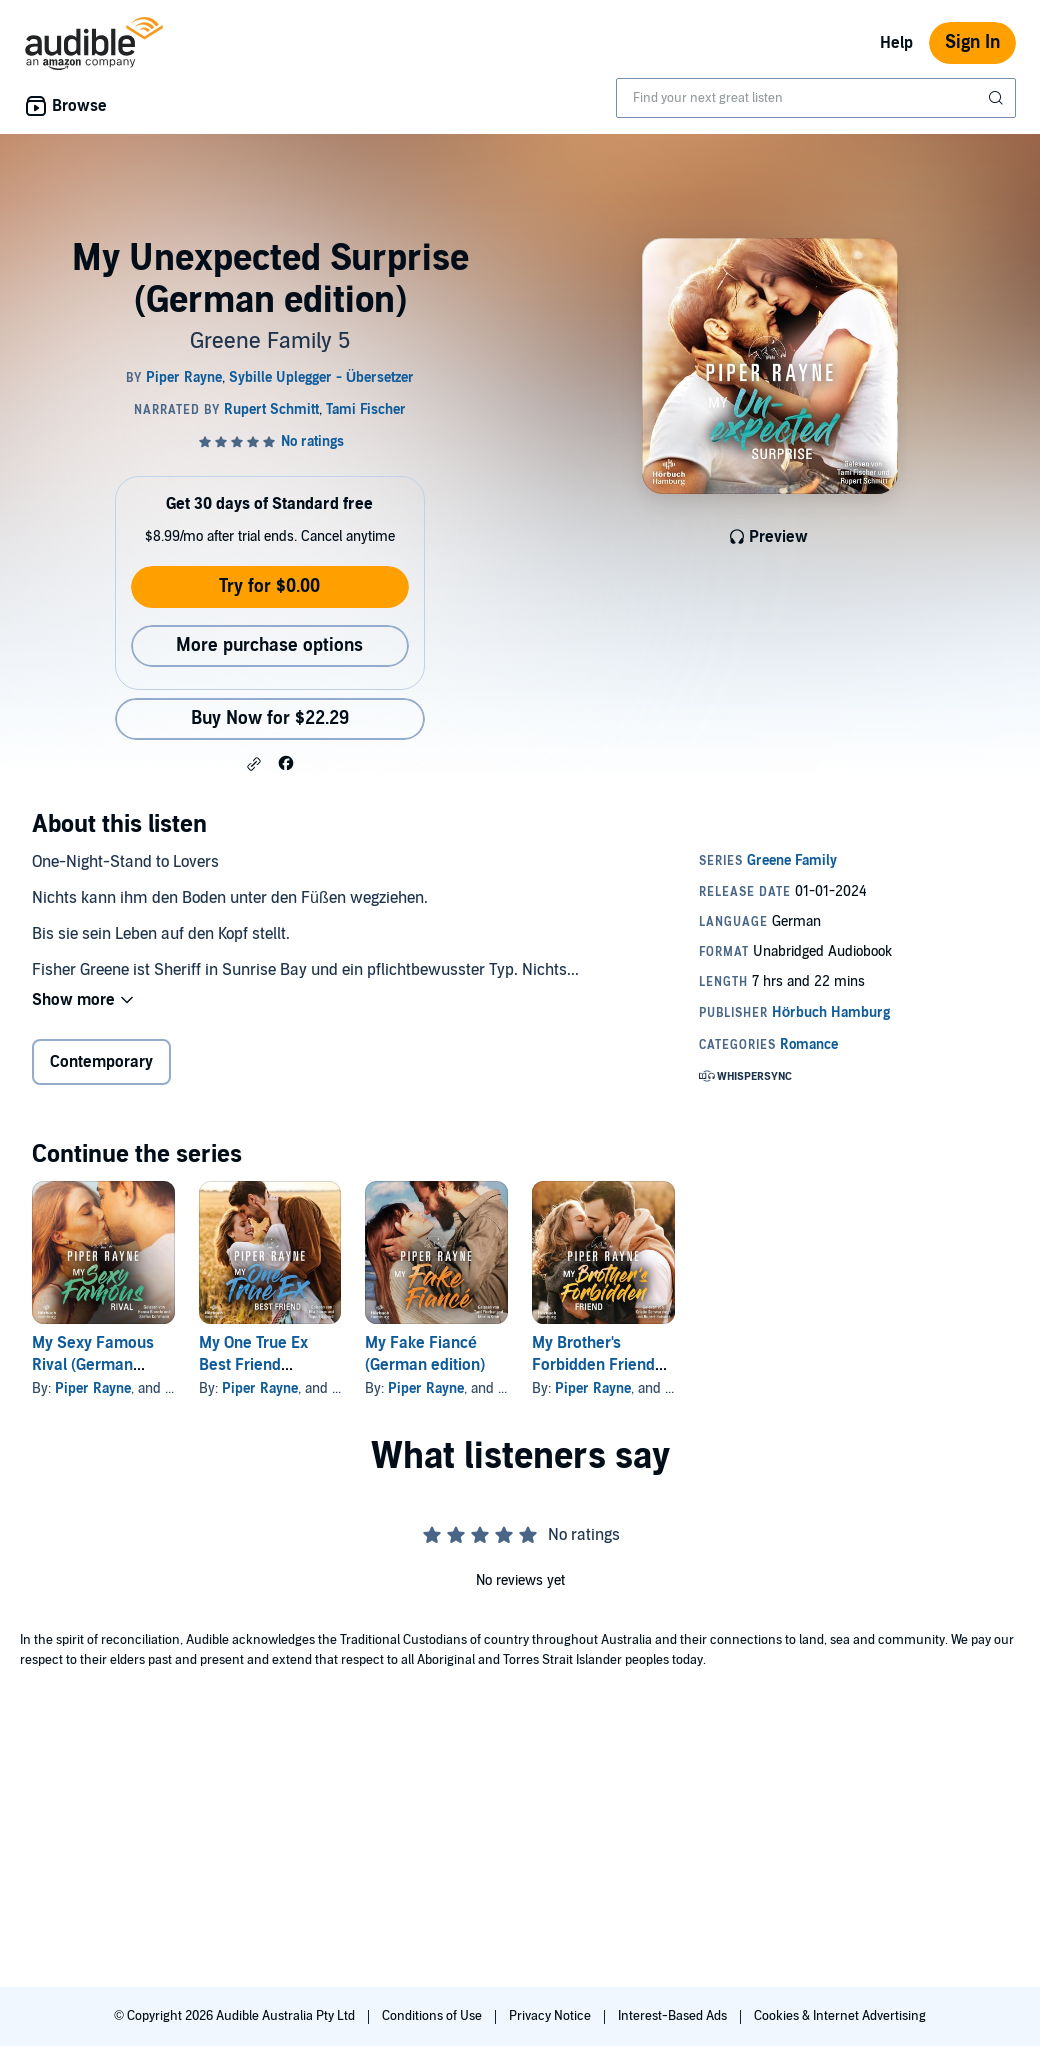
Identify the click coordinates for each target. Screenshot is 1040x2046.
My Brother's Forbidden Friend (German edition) (593, 1365)
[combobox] (816, 98)
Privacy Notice (551, 2016)
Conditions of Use (433, 2016)
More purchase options (269, 645)
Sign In (972, 42)
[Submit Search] (998, 98)
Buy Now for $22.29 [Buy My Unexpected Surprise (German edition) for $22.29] (270, 718)
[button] (254, 764)
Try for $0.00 (269, 586)
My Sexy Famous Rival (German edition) (93, 1365)
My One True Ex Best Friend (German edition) (259, 1365)
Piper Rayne (93, 1388)
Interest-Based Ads (674, 2016)
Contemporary (101, 1062)
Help (896, 43)
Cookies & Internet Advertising (840, 2016)
